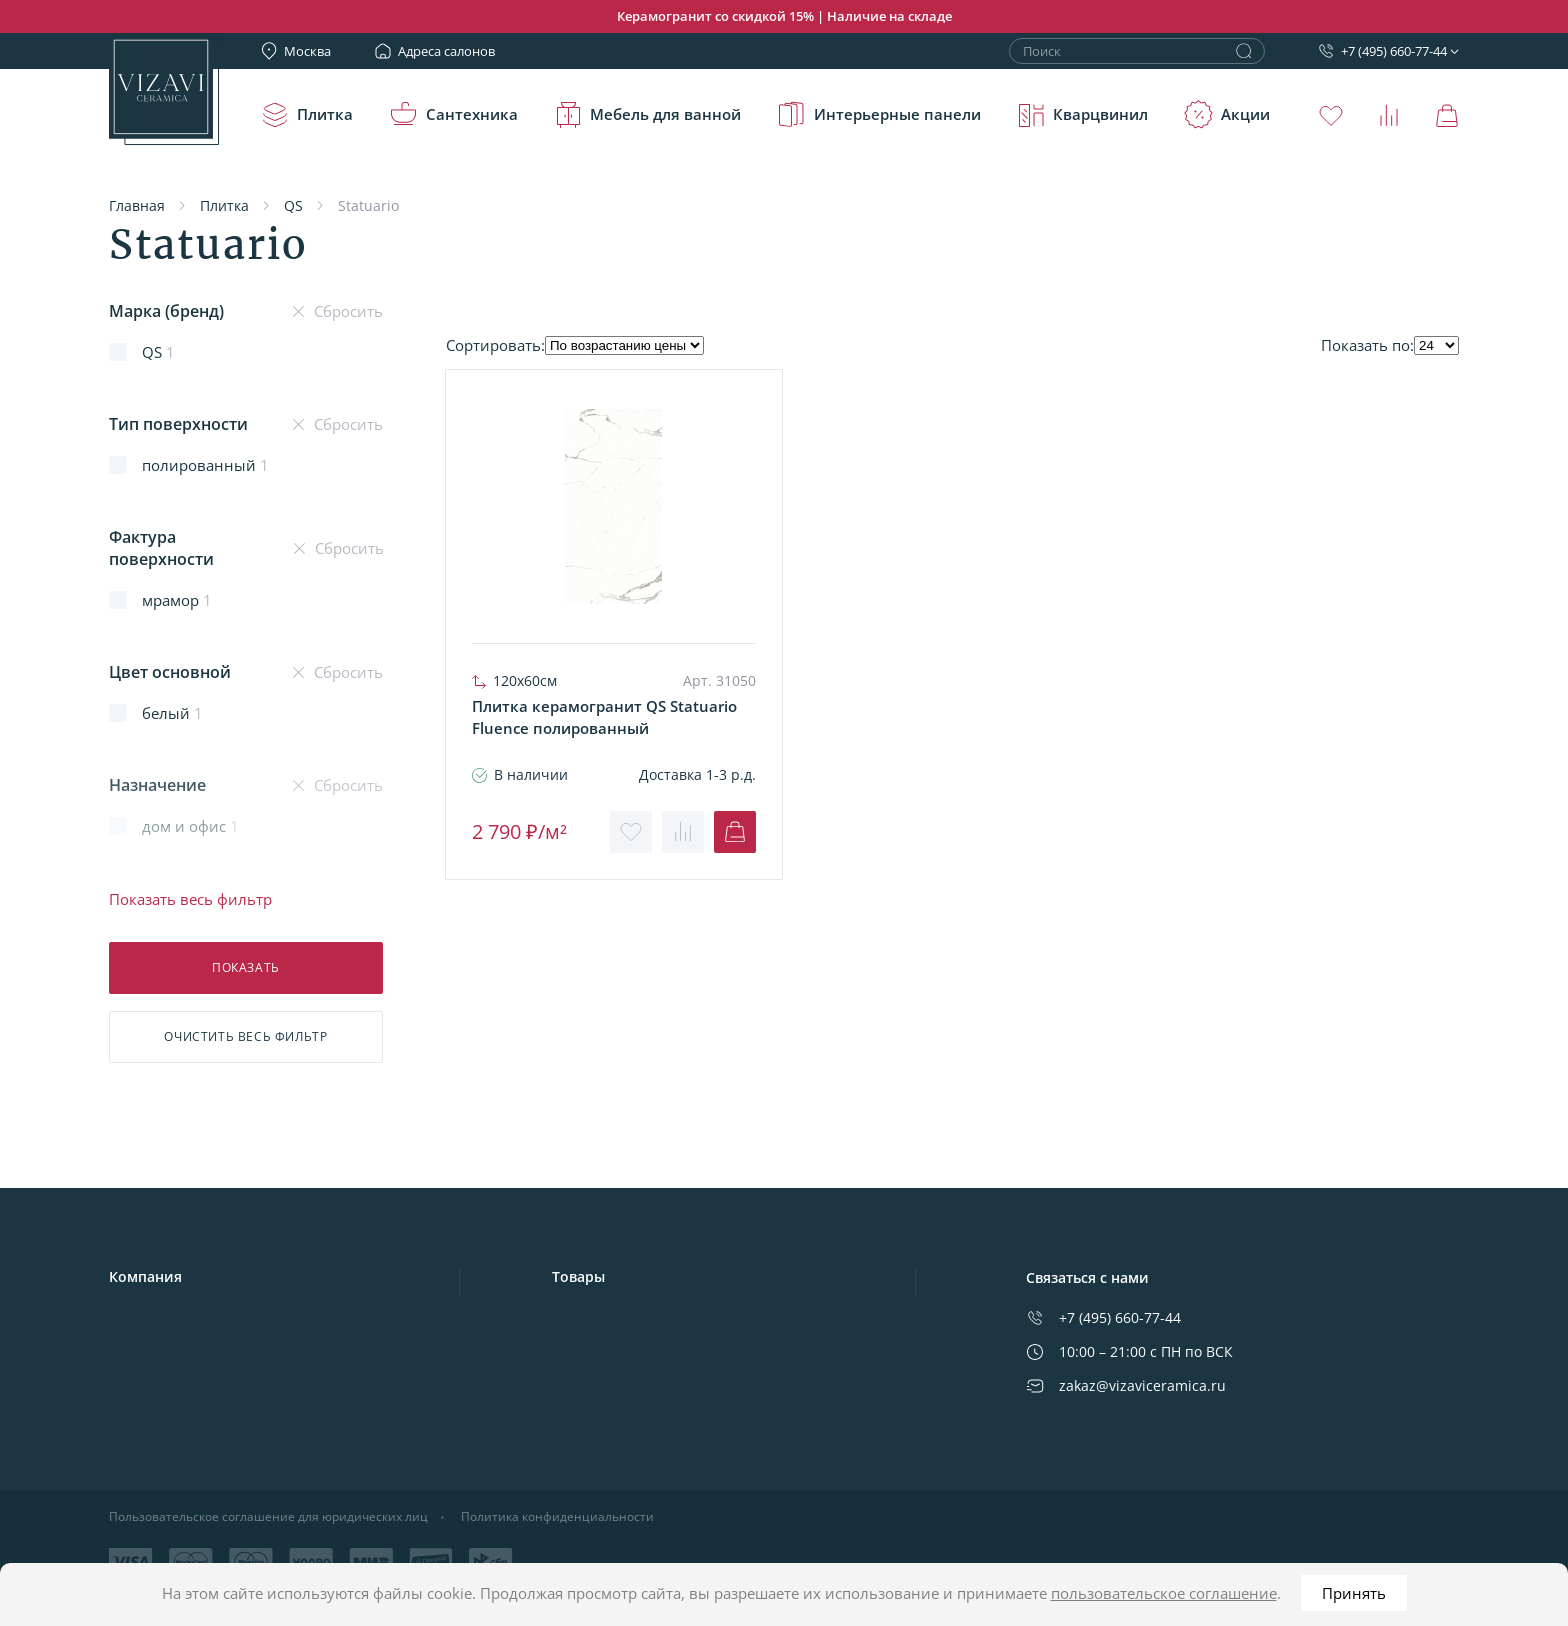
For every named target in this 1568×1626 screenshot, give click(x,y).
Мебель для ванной (647, 115)
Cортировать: (495, 345)
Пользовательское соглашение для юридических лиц (268, 1517)
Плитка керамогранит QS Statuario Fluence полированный (604, 717)
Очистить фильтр (245, 1036)
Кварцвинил (1082, 115)
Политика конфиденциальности (557, 1517)
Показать (246, 967)
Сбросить (337, 311)
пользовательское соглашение (1164, 1593)
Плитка (306, 115)
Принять (1354, 1593)
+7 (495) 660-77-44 (1382, 51)
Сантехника (453, 115)
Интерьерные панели (879, 115)
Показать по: (1367, 345)
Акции (1227, 115)
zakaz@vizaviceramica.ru (1126, 1385)
